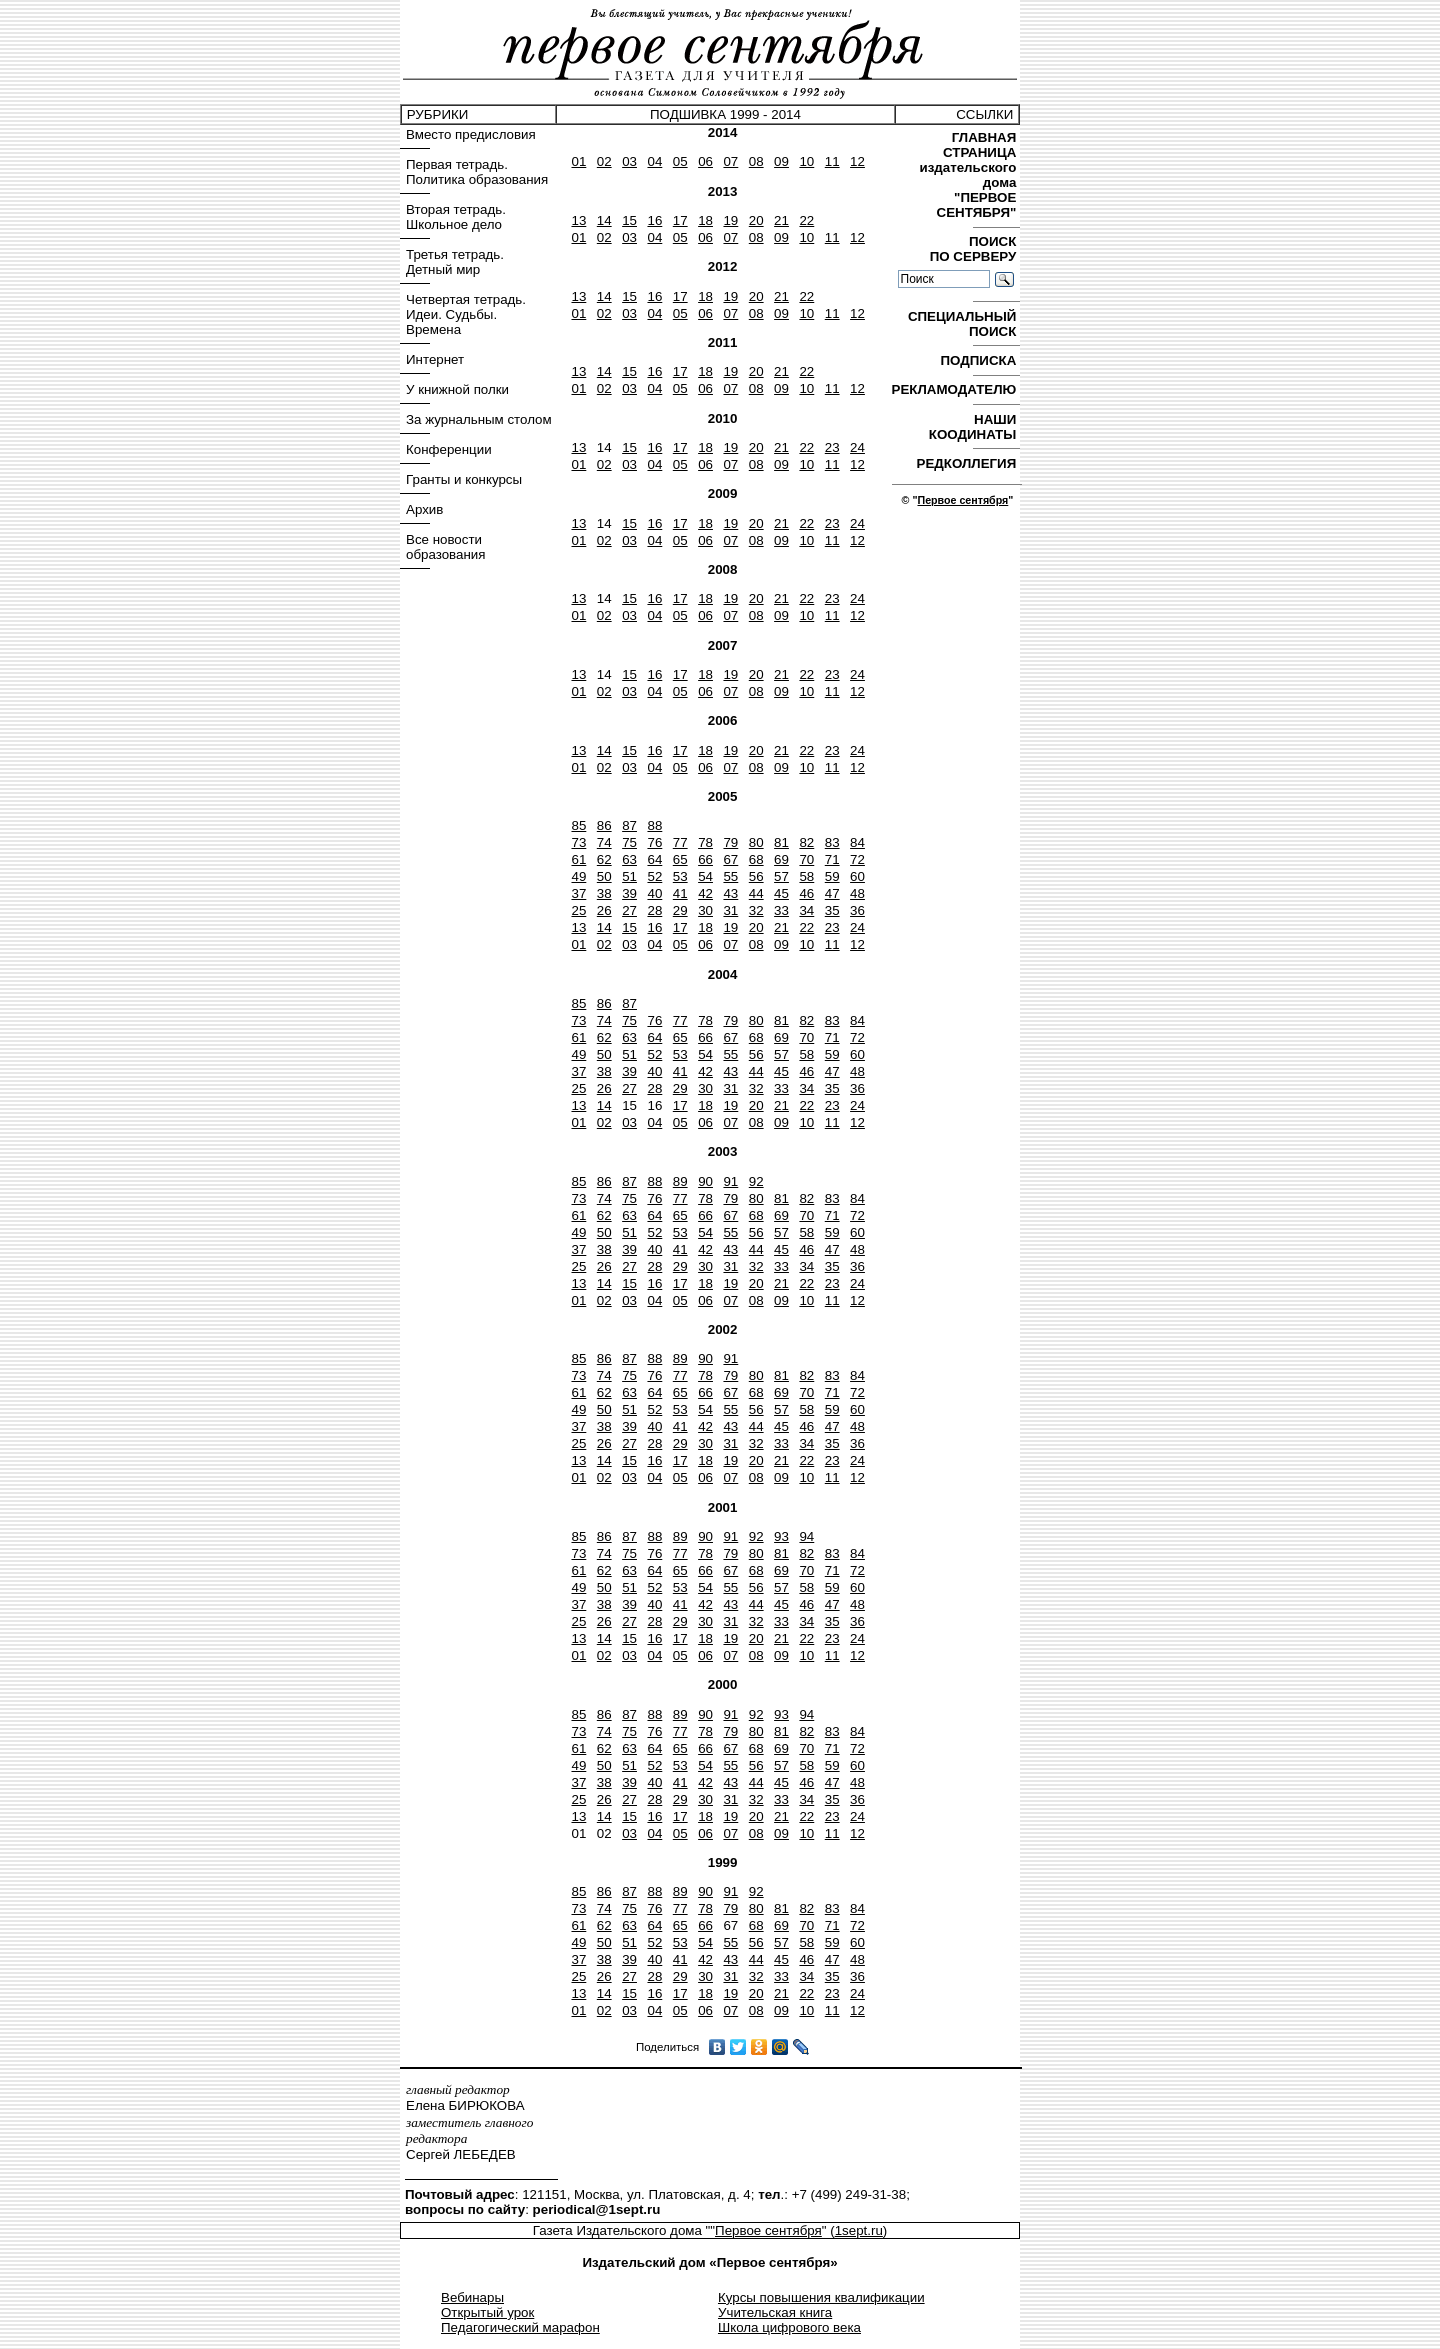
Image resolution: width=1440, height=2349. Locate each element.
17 (680, 220)
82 (806, 842)
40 (654, 893)
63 (629, 859)
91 (730, 1181)
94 (806, 1536)
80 (756, 842)
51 (629, 876)
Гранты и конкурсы (464, 479)
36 (857, 910)
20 (756, 220)
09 (781, 161)
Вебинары (472, 2297)
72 (857, 859)
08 (756, 161)
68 (756, 859)
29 (680, 910)
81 (781, 842)
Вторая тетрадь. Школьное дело (456, 217)
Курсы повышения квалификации (821, 2297)
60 (857, 876)
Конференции (449, 449)
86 (604, 825)
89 (680, 1181)
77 (680, 842)
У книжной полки (457, 389)
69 (781, 859)
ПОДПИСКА (980, 360)
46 (806, 893)
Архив (424, 509)
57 (781, 876)
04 (654, 161)
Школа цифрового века (789, 2327)
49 (578, 876)
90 (705, 1181)
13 (578, 220)
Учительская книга (775, 2312)
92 (756, 1181)
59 (832, 876)
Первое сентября (962, 500)
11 (832, 161)
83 (832, 842)
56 (756, 876)
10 (806, 161)
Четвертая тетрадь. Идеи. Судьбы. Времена (466, 314)
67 (730, 859)
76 (654, 842)
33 (781, 910)
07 (730, 161)
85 (578, 825)
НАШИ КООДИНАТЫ (974, 427)
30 (705, 910)
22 (806, 220)
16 (654, 220)
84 (857, 842)
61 (578, 859)
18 (705, 220)
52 (654, 876)
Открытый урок (487, 2312)
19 (730, 220)
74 (604, 842)
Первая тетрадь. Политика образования (477, 172)
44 (756, 893)
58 (806, 876)
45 (781, 893)
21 (781, 220)
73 (578, 842)
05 (680, 161)
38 (604, 893)
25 (578, 910)
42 (705, 893)
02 (604, 161)
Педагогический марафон (520, 2327)
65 (680, 859)
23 (832, 447)
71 (832, 859)
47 (832, 893)
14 (604, 220)
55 (730, 876)
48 (857, 893)
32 (756, 910)
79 (730, 842)
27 (629, 910)
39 (629, 893)
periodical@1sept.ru (597, 2209)
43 (730, 893)
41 (680, 893)
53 (680, 876)
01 (578, 161)
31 (730, 910)
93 (781, 1536)
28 (654, 910)
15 (629, 220)
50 (604, 876)
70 (806, 859)
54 (705, 876)
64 (654, 859)
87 (629, 825)
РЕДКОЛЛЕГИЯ (968, 463)
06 (705, 161)
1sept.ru (859, 2230)
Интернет (435, 359)
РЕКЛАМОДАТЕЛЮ (956, 389)
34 (806, 910)
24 (857, 447)
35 (832, 910)
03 (629, 161)
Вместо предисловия (471, 134)
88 (654, 825)
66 (705, 859)
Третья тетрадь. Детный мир (455, 262)
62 (604, 859)
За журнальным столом (479, 419)
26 (604, 910)
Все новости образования (445, 547)
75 (629, 842)
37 (578, 893)
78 (705, 842)
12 (857, 161)
